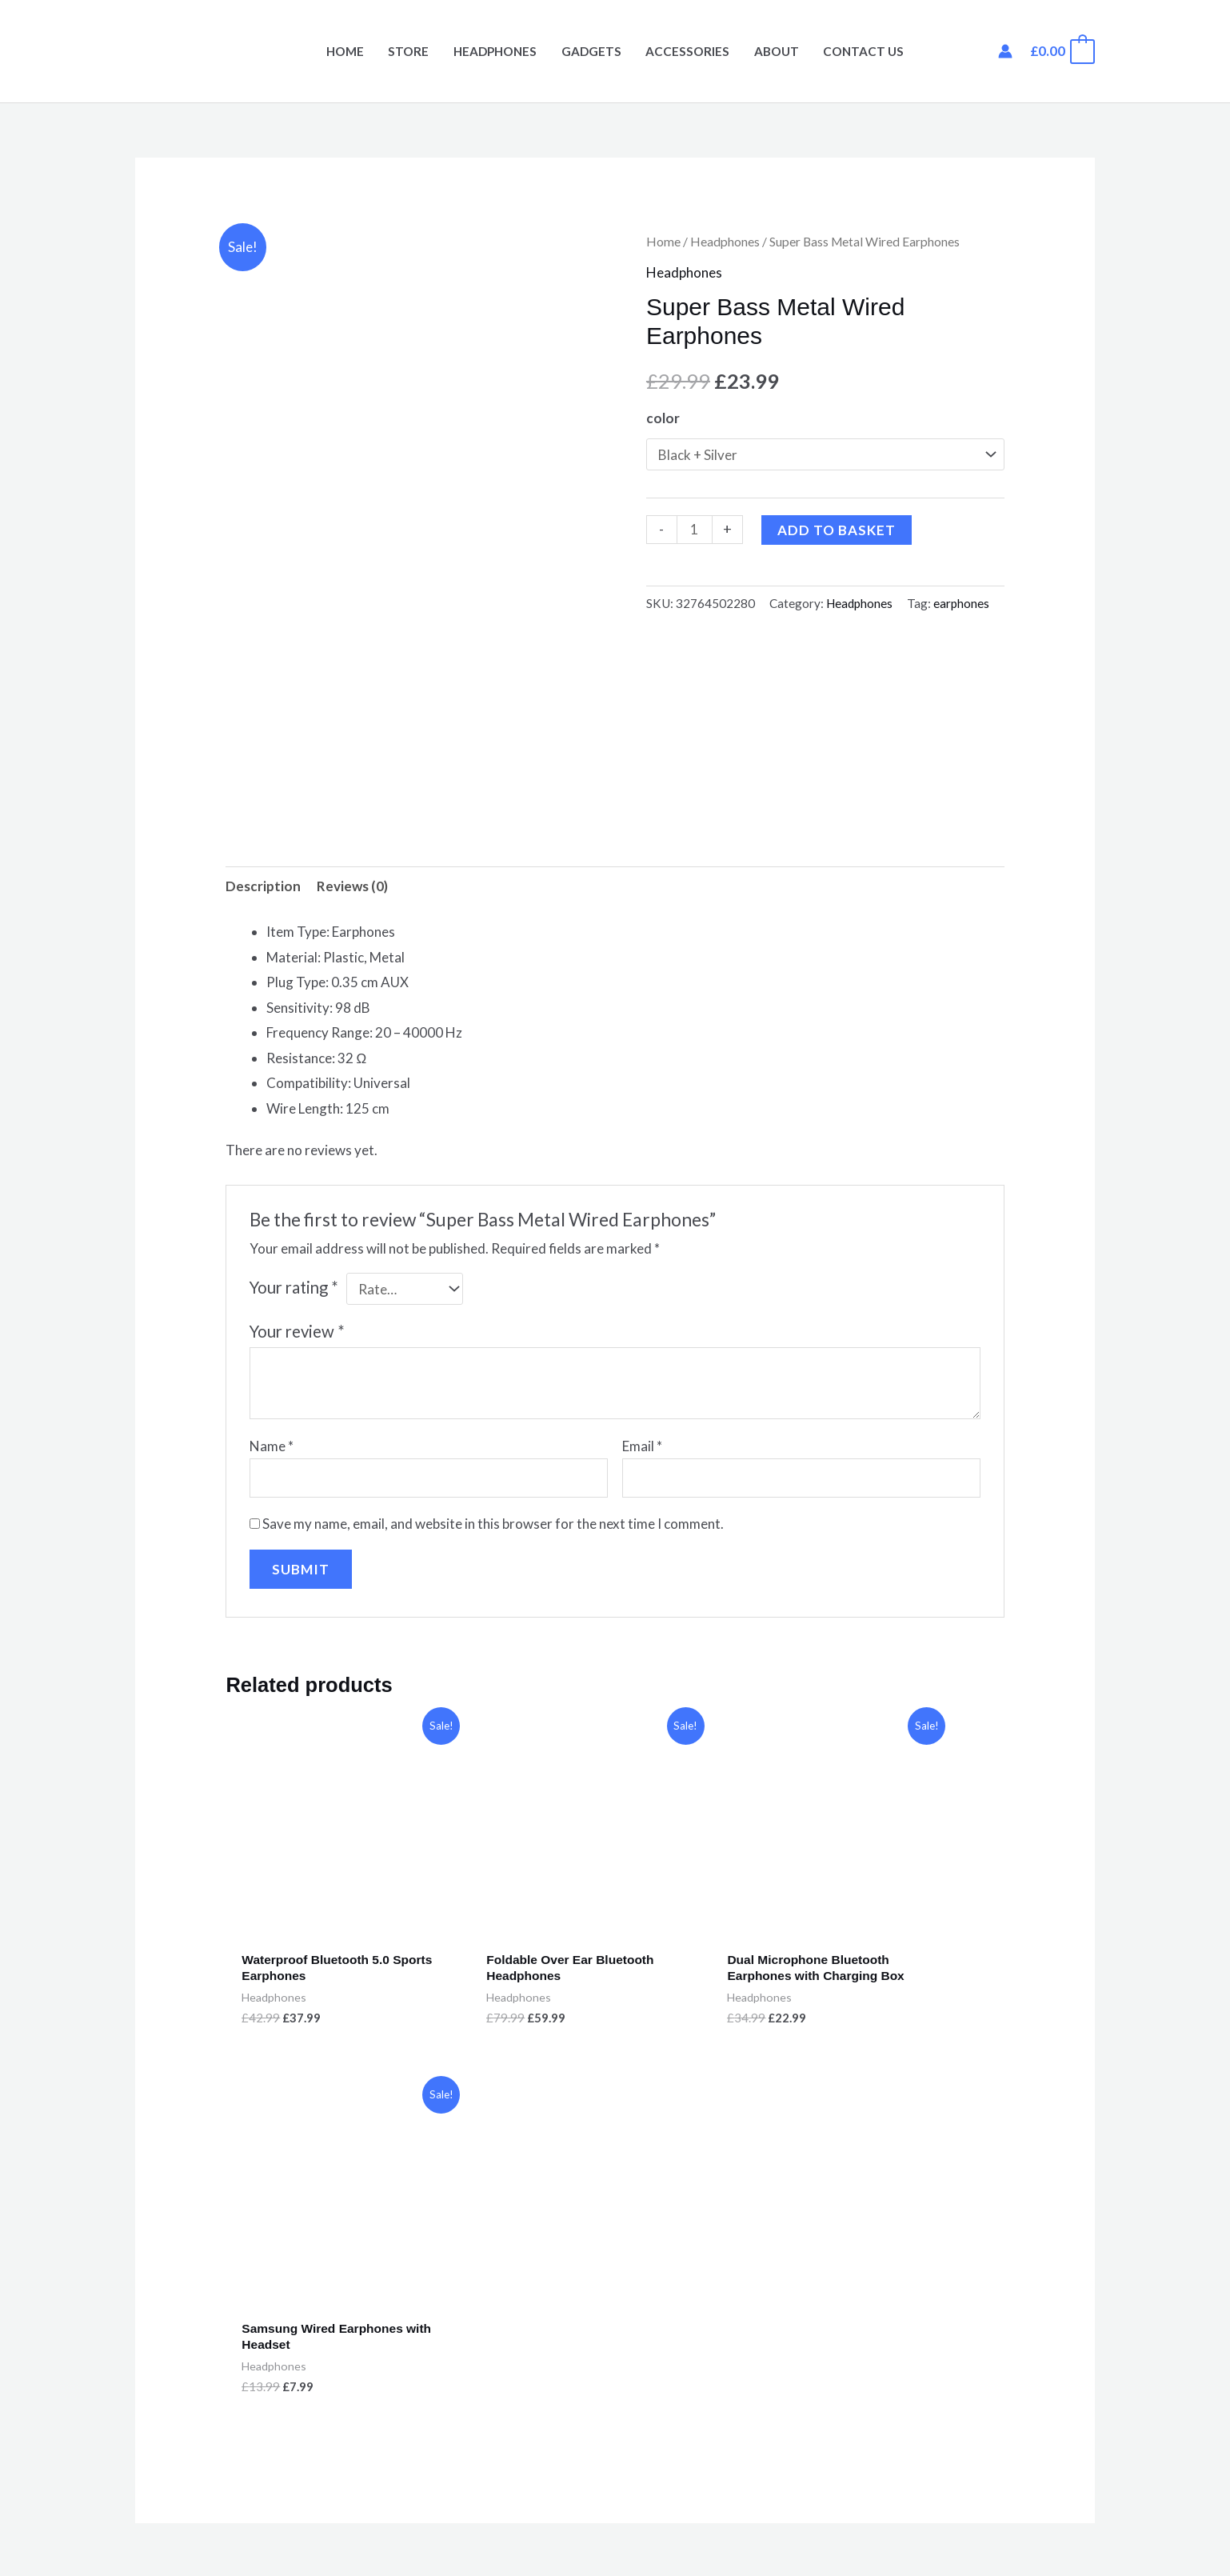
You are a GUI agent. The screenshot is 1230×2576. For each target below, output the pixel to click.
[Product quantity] (695, 529)
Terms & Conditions (694, 2342)
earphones (961, 603)
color (663, 418)
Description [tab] (263, 886)
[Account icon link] (1005, 51)
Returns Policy (678, 2317)
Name (272, 1446)
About (776, 51)
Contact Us (863, 51)
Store (408, 51)
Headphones (495, 51)
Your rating (294, 1288)
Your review (297, 1332)
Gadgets (591, 51)
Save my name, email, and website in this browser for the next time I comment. (493, 1523)
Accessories (687, 51)
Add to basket (836, 530)
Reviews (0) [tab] (352, 886)
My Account (171, 2342)
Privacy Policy (677, 2291)
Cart (149, 2367)
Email (642, 1446)
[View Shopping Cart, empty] (1061, 51)
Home (345, 51)
